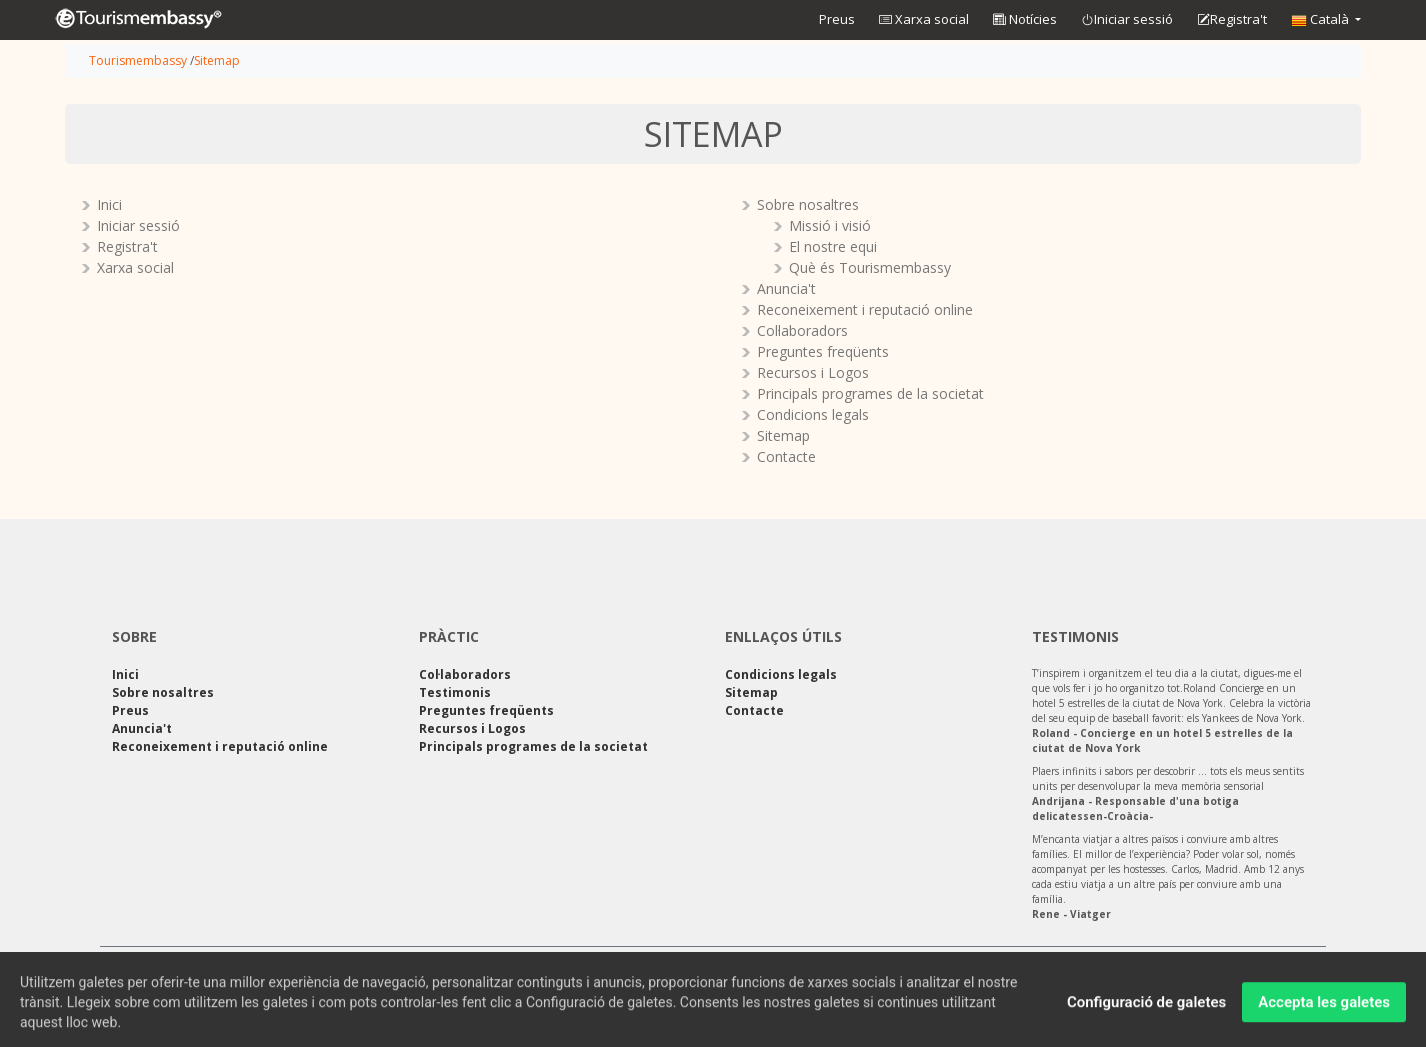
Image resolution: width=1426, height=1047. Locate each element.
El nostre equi (833, 246)
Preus (837, 19)
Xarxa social (924, 19)
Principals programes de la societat (870, 393)
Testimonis (455, 692)
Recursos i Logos (813, 372)
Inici (109, 204)
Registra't (1232, 20)
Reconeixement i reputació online (865, 309)
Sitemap (217, 60)
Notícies (1025, 19)
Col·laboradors (802, 330)
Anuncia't (786, 288)
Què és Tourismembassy (870, 267)
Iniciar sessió (1127, 20)
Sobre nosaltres (808, 204)
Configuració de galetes (1146, 1007)
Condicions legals (813, 414)
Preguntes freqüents (823, 351)
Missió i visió (830, 225)
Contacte (786, 456)
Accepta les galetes (1324, 1007)
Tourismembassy (138, 60)
